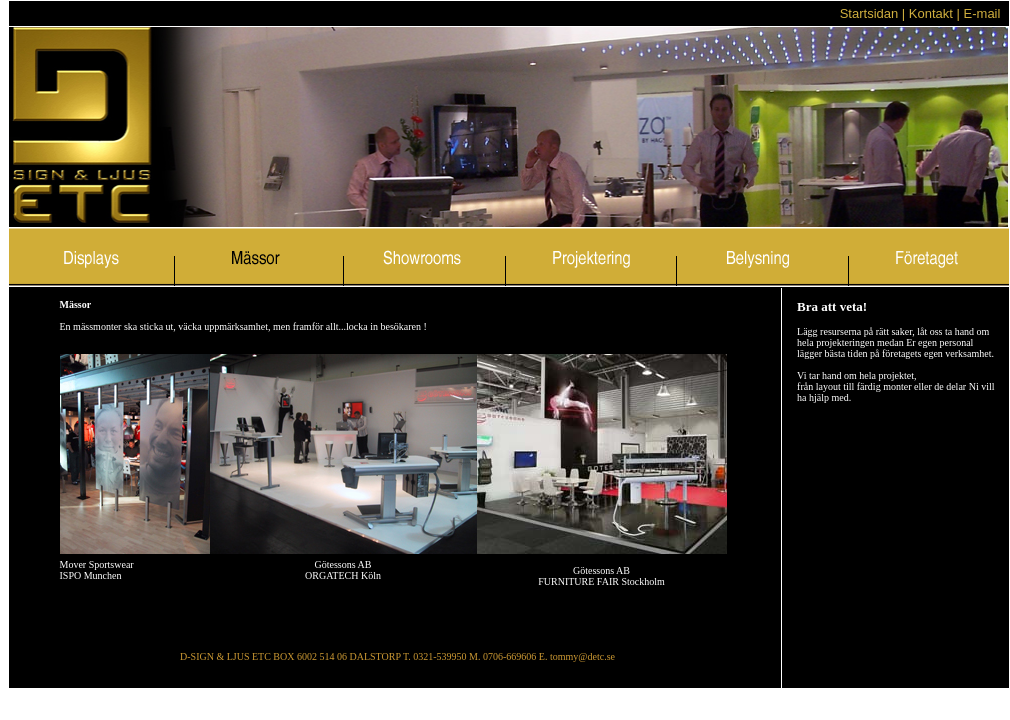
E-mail (984, 13)
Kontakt (931, 13)
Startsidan (871, 13)
